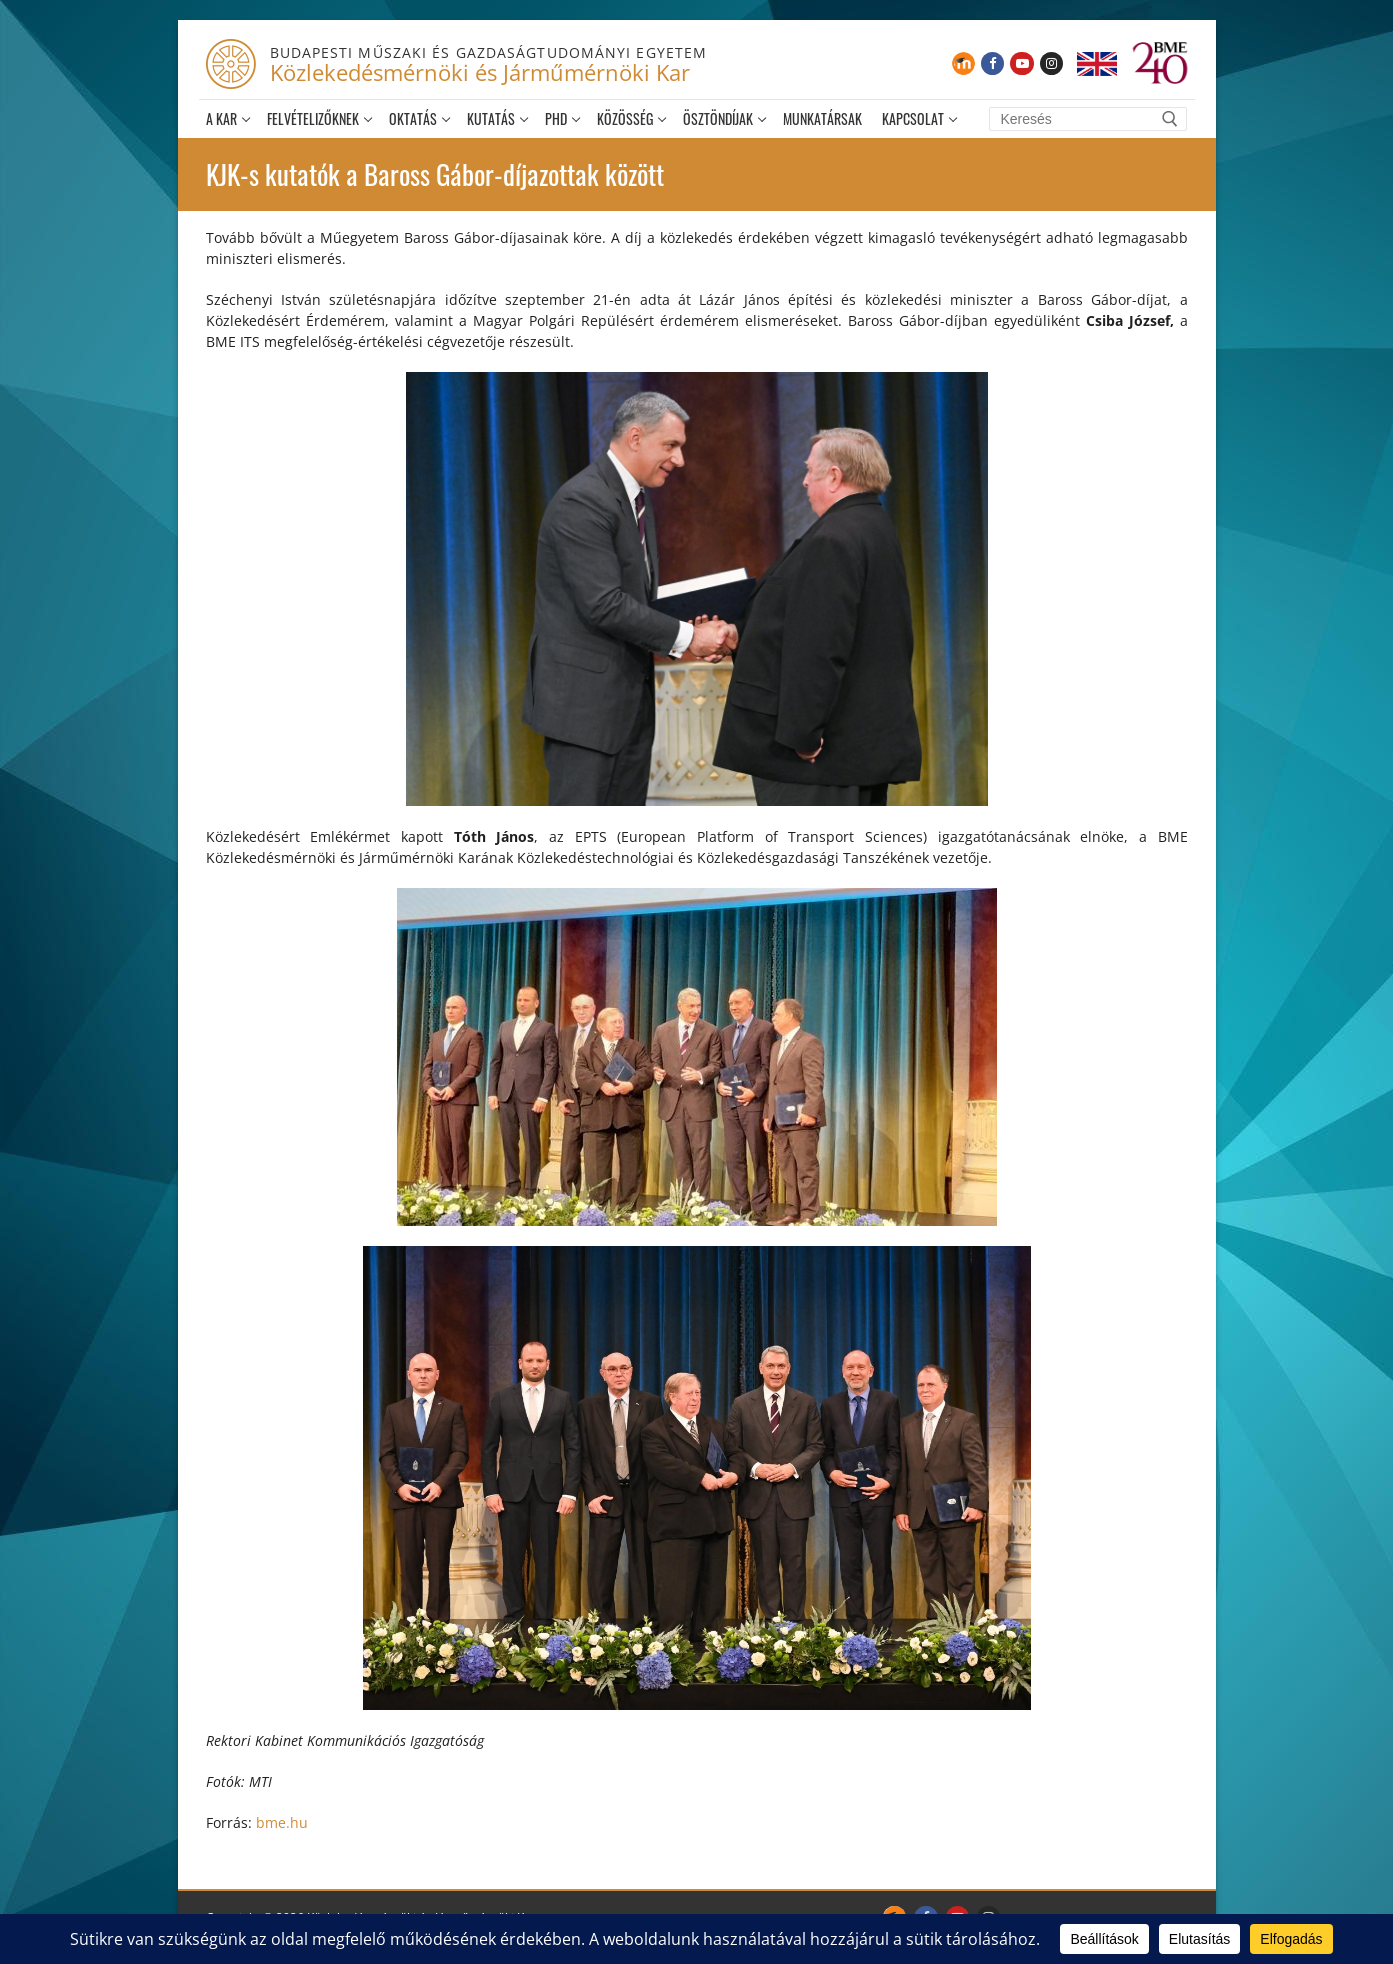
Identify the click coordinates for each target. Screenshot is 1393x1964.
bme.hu (282, 1822)
